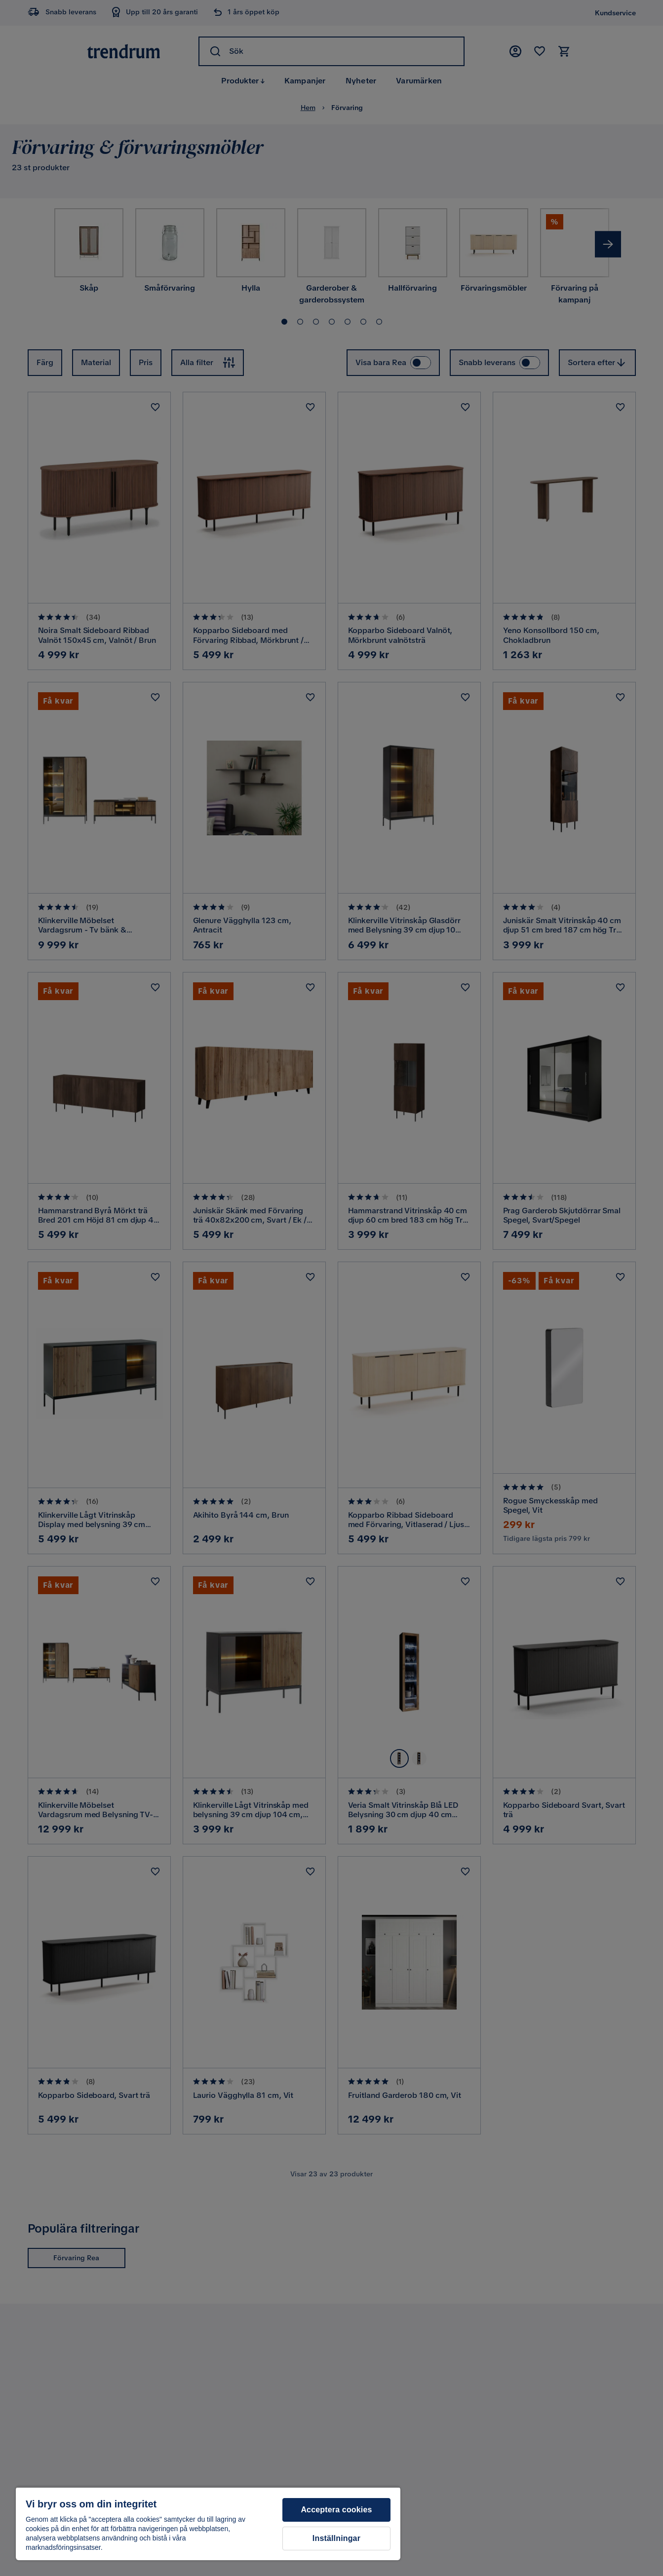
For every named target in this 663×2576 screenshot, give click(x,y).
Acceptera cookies (336, 2509)
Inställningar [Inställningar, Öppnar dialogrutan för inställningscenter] (336, 2538)
